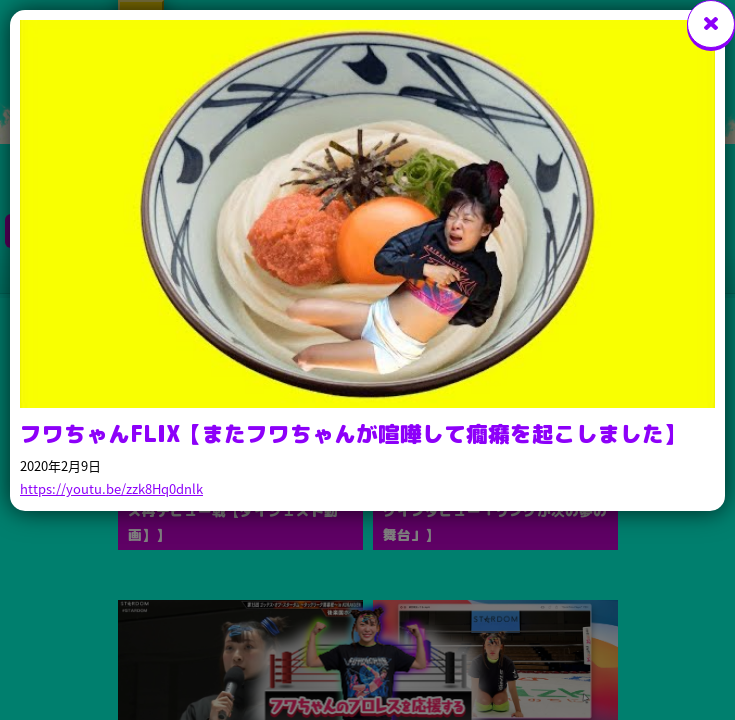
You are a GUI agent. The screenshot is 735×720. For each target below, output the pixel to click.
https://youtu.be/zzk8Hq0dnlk (111, 488)
